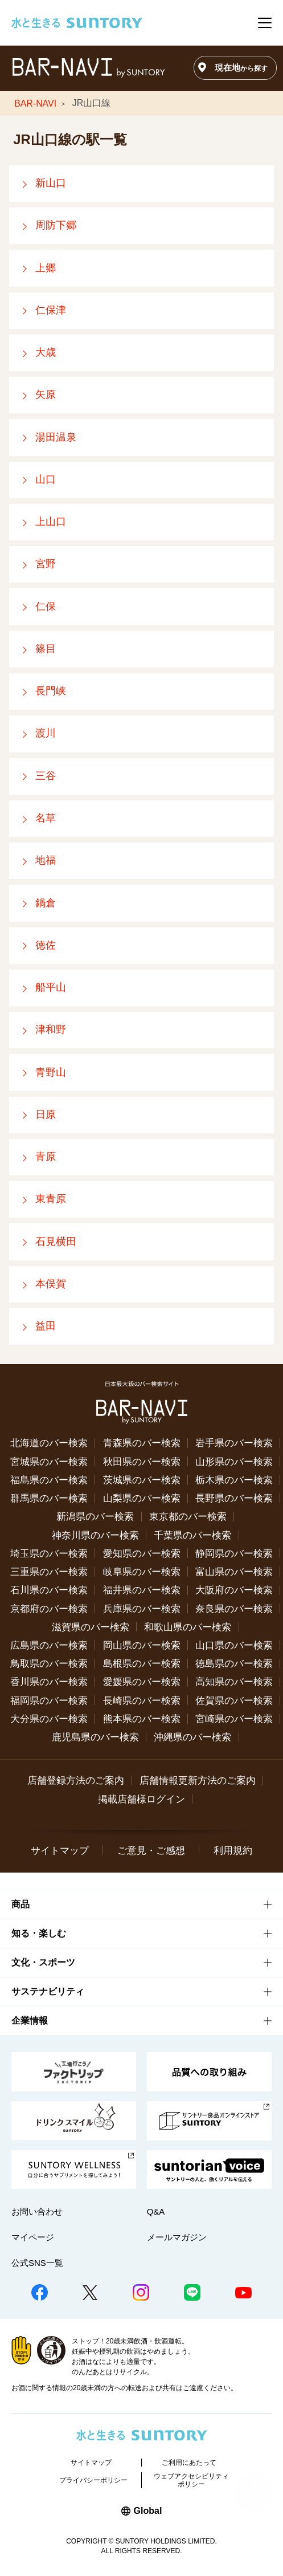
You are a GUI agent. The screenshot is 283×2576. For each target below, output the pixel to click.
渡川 (45, 733)
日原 (45, 1114)
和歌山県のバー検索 (187, 1627)
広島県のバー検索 (49, 1645)
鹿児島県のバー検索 (95, 1737)
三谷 (45, 776)
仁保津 (50, 310)
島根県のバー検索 (142, 1663)
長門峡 (50, 691)
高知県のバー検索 (234, 1681)
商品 (20, 1904)
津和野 (50, 1029)
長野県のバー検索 (234, 1498)
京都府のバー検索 (49, 1608)
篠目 (45, 648)
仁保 (45, 606)
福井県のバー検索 (142, 1590)
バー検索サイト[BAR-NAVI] (88, 68)
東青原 (50, 1198)
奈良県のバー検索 (234, 1608)
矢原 (45, 394)
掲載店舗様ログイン (141, 1799)
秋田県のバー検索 (142, 1461)
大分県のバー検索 (49, 1718)
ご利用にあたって (189, 2463)
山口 (45, 479)
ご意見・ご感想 (151, 1850)
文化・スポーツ (43, 1962)
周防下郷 (55, 225)
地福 (45, 860)
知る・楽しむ (38, 1933)
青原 (45, 1156)
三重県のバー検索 (49, 1571)
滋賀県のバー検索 (90, 1627)
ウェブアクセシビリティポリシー (191, 2480)
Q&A (156, 2211)
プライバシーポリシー (93, 2480)
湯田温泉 (55, 437)
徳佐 (45, 945)
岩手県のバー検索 (234, 1442)
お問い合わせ (37, 2211)
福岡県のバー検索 (49, 1700)
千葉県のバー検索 (192, 1535)
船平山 (50, 987)
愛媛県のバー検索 (142, 1681)
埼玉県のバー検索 (49, 1553)
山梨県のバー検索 (142, 1498)
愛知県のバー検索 (142, 1553)
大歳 (45, 352)
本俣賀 (50, 1283)
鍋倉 (45, 903)
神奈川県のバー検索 (95, 1535)
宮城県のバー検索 (49, 1461)
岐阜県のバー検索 (142, 1571)
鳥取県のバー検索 (49, 1663)
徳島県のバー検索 (234, 1663)
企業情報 (29, 2020)
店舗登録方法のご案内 (75, 1780)
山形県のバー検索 (234, 1461)
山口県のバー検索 (234, 1645)
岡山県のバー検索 (142, 1645)
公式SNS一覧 (37, 2263)
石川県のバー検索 (49, 1590)
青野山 (50, 1072)
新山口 (50, 183)
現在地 (241, 67)
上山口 (50, 521)
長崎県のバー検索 (142, 1700)
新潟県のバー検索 (95, 1516)
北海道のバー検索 (49, 1442)
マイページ (32, 2237)
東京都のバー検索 (188, 1516)
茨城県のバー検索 (142, 1480)
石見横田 (55, 1241)
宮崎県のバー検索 (234, 1718)
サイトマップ (60, 1850)
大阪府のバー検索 (234, 1590)
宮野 (45, 563)
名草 (45, 818)
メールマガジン (177, 2237)
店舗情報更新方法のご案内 (198, 1780)
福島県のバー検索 (49, 1480)
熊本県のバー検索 (142, 1718)
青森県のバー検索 (142, 1442)
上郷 (45, 268)
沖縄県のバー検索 (192, 1737)
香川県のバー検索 (49, 1681)
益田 (45, 1326)
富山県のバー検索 (234, 1571)
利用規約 (233, 1850)
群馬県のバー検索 (49, 1498)
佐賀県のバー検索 (234, 1700)
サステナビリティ (47, 1991)
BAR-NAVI (35, 103)
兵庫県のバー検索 (142, 1608)
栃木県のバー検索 (234, 1480)
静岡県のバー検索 (234, 1553)
